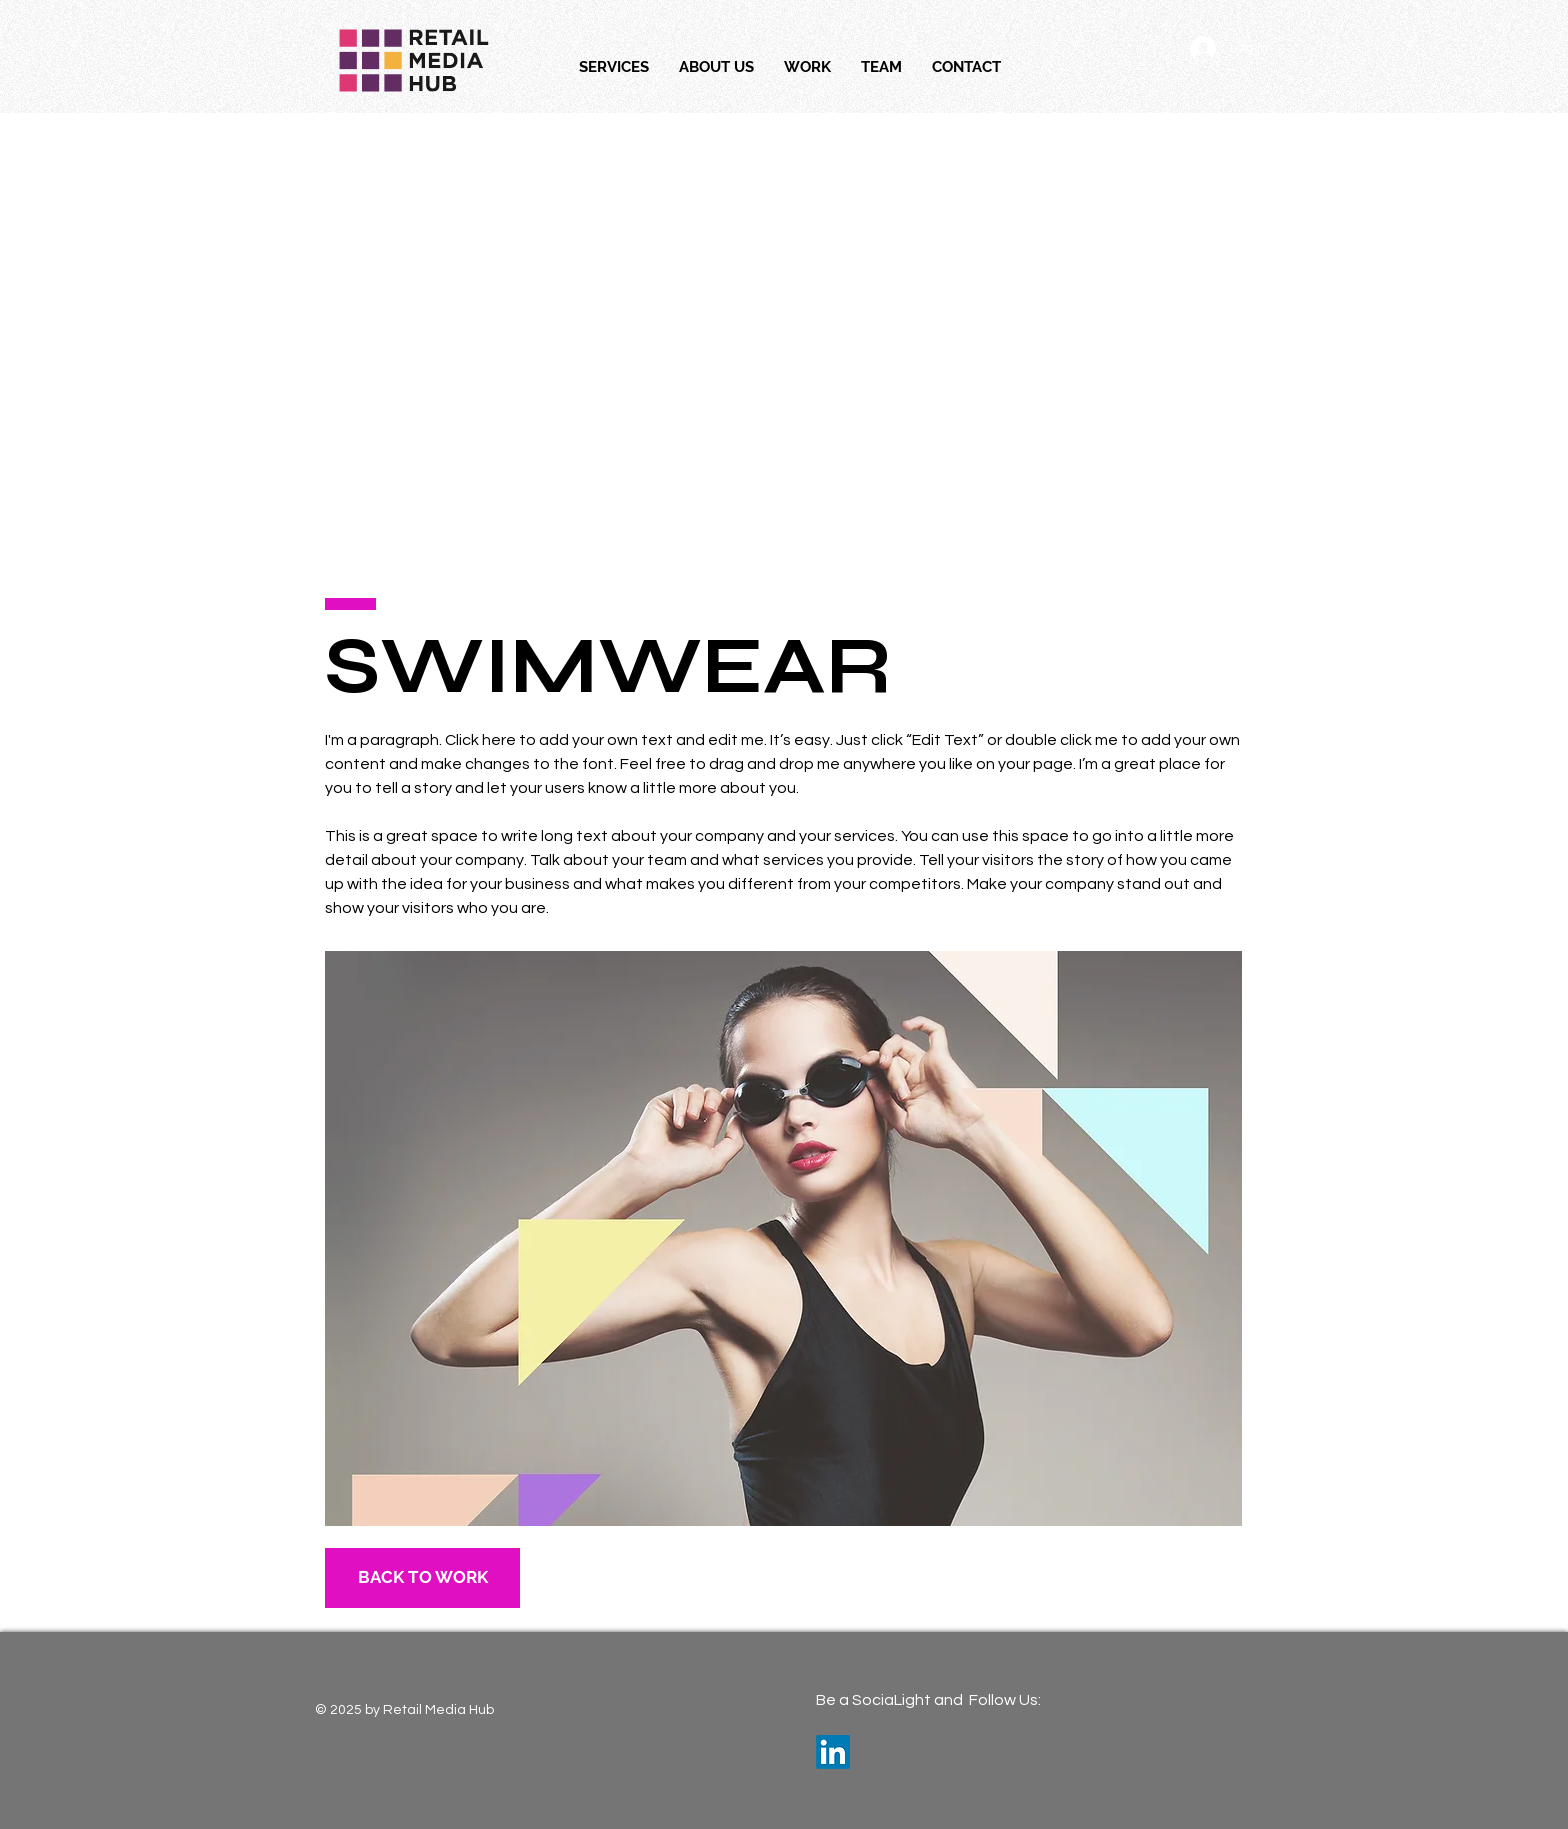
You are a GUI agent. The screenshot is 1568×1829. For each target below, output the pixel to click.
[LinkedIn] (833, 1752)
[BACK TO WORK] (422, 1578)
